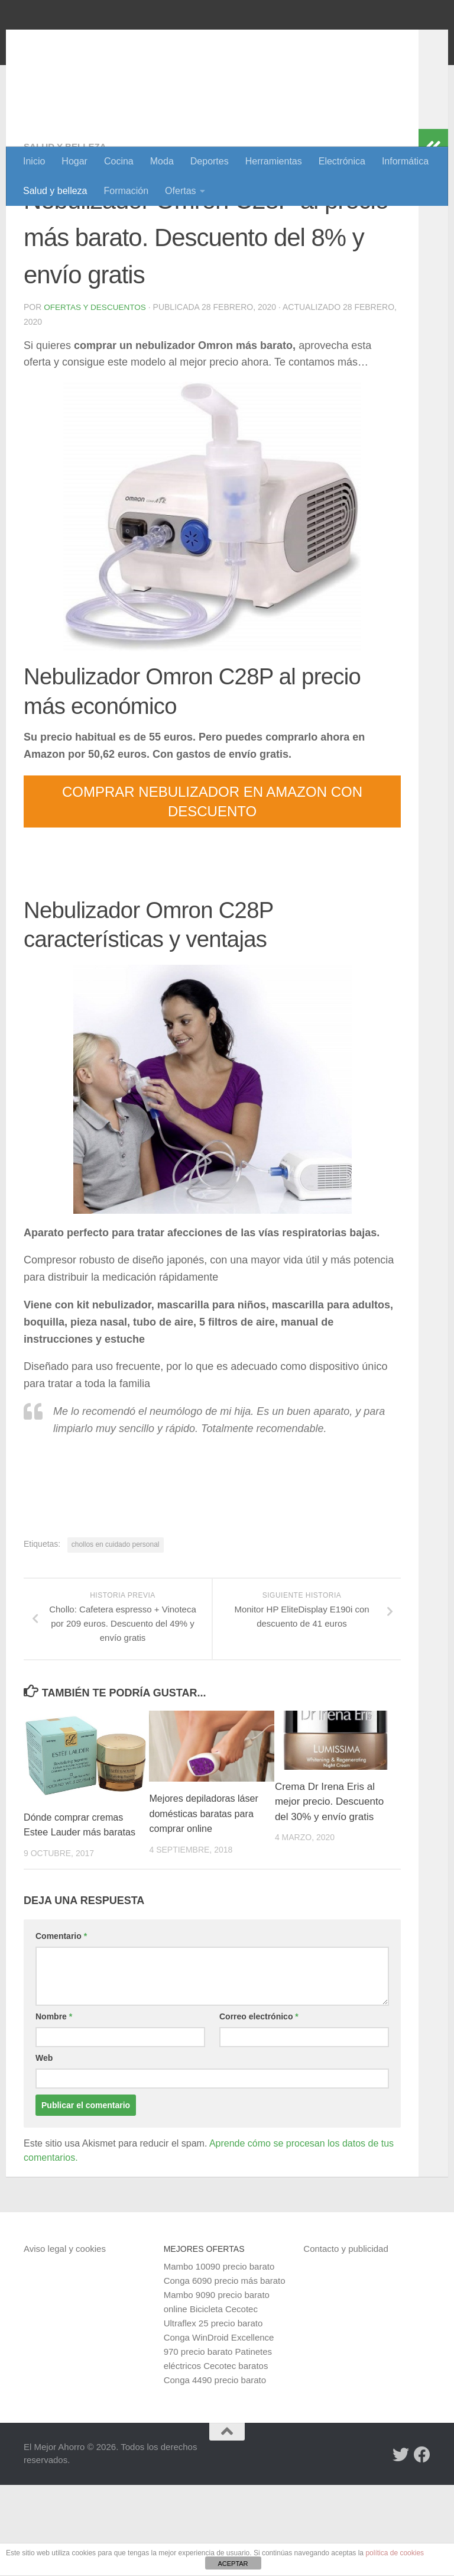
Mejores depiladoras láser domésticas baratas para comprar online (205, 1890)
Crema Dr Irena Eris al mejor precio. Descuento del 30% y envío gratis (329, 1878)
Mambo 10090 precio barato (219, 2357)
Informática (405, 161)
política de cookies (394, 2553)
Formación (126, 191)
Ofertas (180, 191)
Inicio (34, 161)
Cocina (119, 161)
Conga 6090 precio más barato (225, 2372)
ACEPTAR (233, 2563)
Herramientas (273, 161)
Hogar (74, 161)
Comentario (61, 2027)
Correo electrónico (259, 2107)
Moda (162, 161)
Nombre (53, 2107)
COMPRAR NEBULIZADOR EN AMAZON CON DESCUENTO (212, 878)
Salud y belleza (55, 191)
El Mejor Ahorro (114, 41)
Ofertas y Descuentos (96, 384)
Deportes (209, 161)
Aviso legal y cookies (65, 2340)
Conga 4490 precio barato (215, 2471)
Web (44, 2149)
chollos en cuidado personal (116, 1621)
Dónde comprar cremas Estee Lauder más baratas (76, 1908)
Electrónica (342, 161)
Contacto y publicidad (345, 2340)
